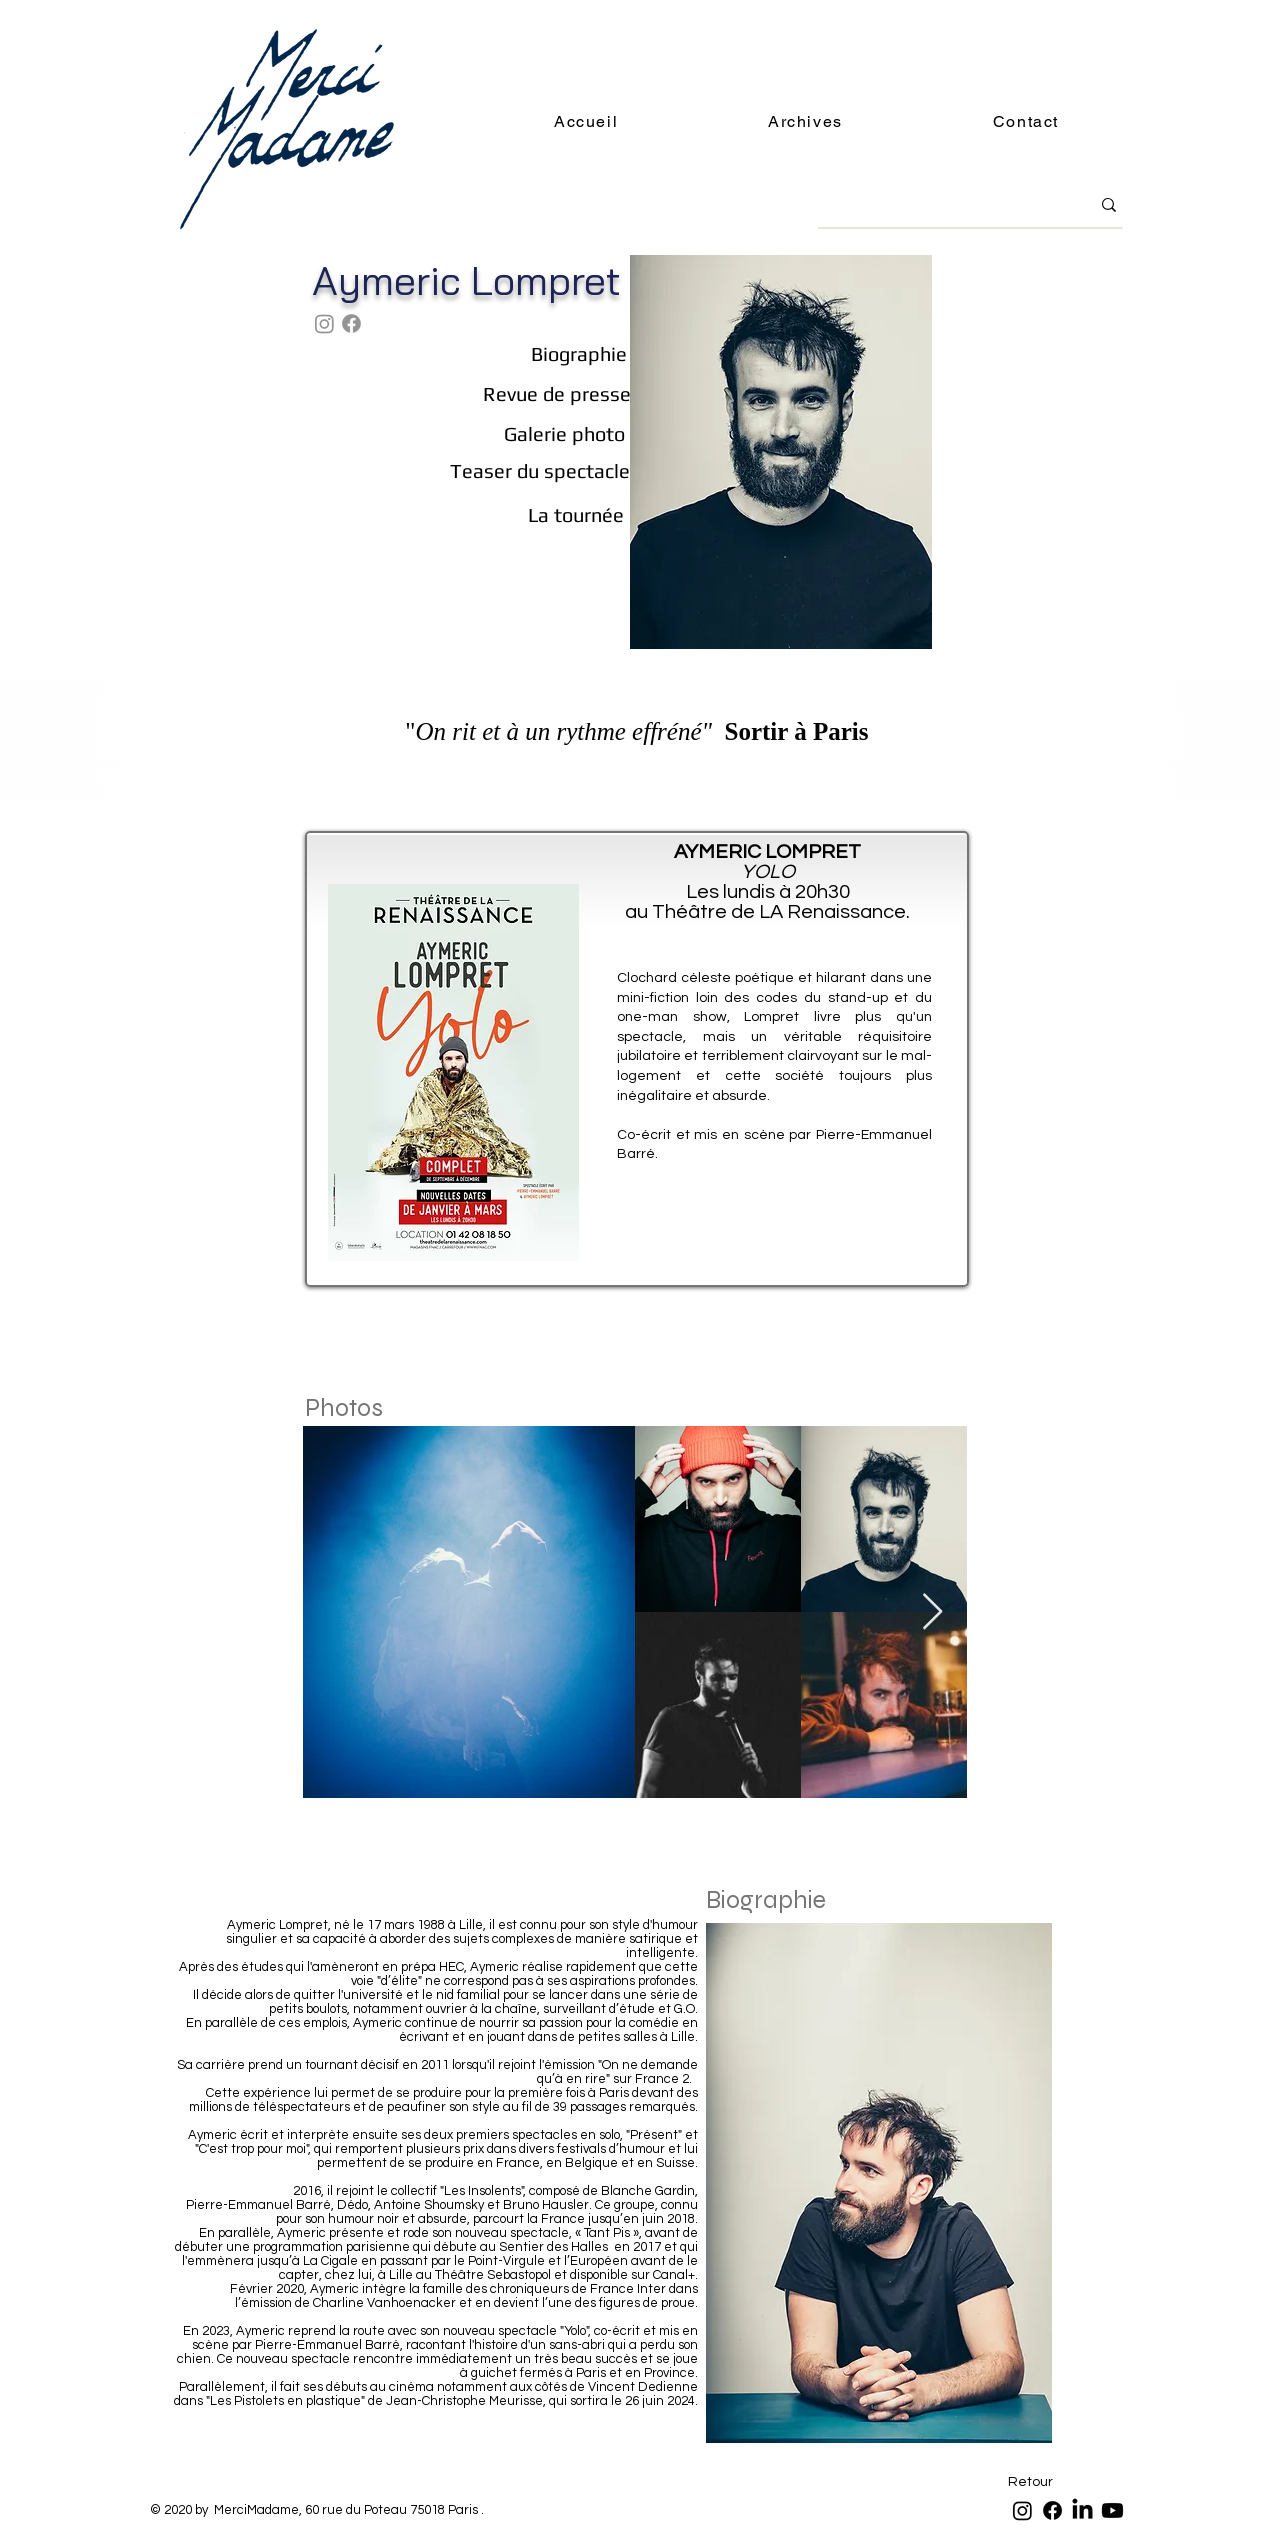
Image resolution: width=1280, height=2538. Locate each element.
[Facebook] (351, 323)
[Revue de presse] (556, 393)
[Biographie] (578, 353)
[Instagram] (324, 323)
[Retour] (1030, 2482)
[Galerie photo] (564, 433)
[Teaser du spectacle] (540, 470)
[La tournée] (575, 515)
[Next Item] (932, 1612)
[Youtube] (1112, 2510)
